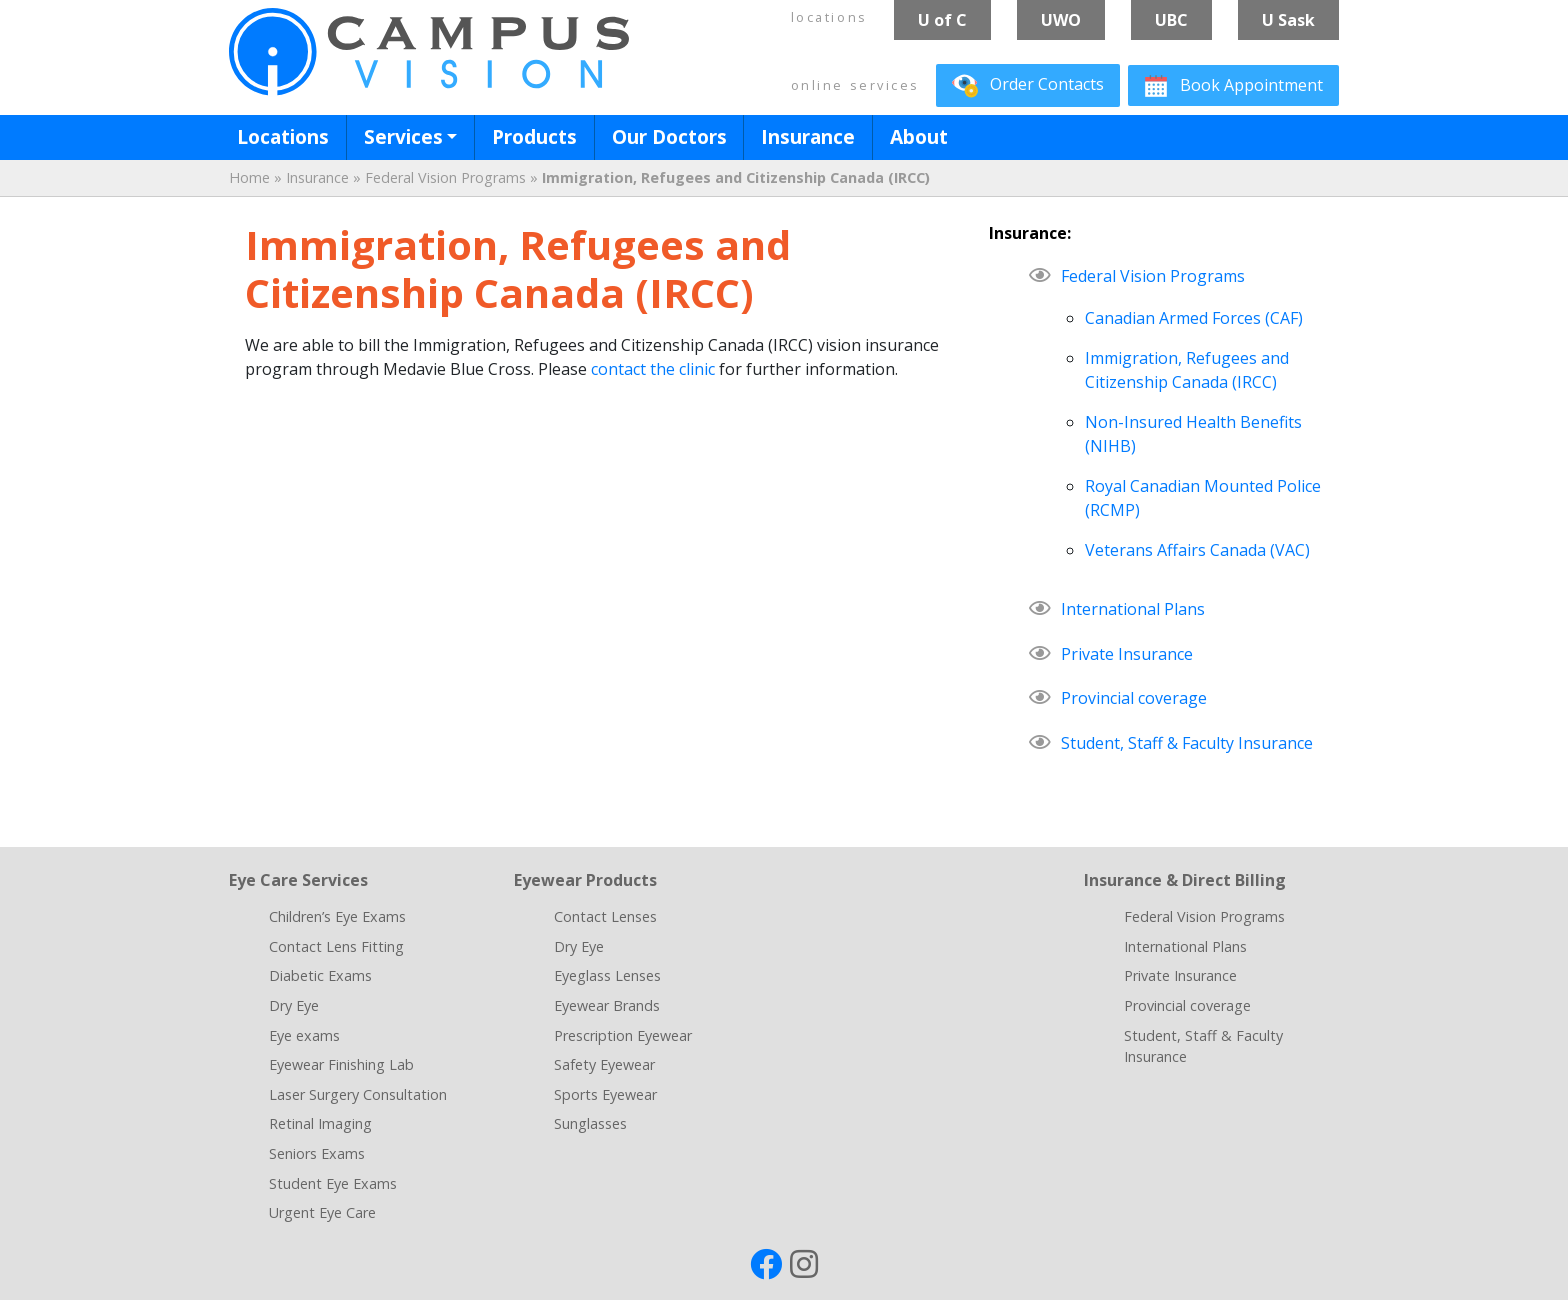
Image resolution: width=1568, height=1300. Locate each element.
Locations (283, 136)
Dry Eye (294, 1005)
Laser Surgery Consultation (358, 1094)
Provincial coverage (1134, 698)
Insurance (808, 136)
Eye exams (304, 1035)
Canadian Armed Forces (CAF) (1194, 318)
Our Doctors (669, 136)
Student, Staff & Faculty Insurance (1187, 743)
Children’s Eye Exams (337, 916)
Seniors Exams (317, 1153)
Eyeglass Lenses (607, 975)
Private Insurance (1127, 654)
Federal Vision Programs (445, 177)
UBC (1171, 20)
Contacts (1028, 86)
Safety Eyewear (604, 1064)
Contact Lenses (605, 916)
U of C (942, 20)
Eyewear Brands (607, 1005)
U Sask (1288, 20)
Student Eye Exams (333, 1183)
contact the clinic (653, 369)
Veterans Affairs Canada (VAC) (1197, 550)
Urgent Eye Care (322, 1212)
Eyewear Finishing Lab (341, 1064)
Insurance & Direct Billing (1185, 880)
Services (403, 136)
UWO (1061, 20)
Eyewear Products (585, 880)
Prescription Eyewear (623, 1035)
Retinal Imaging (320, 1123)
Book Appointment (1233, 86)
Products (534, 136)
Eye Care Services (298, 880)
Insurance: (1030, 233)
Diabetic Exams (320, 975)
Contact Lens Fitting (336, 946)
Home (249, 177)
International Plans (1133, 609)
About (919, 136)
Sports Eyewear (605, 1094)
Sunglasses (590, 1123)
